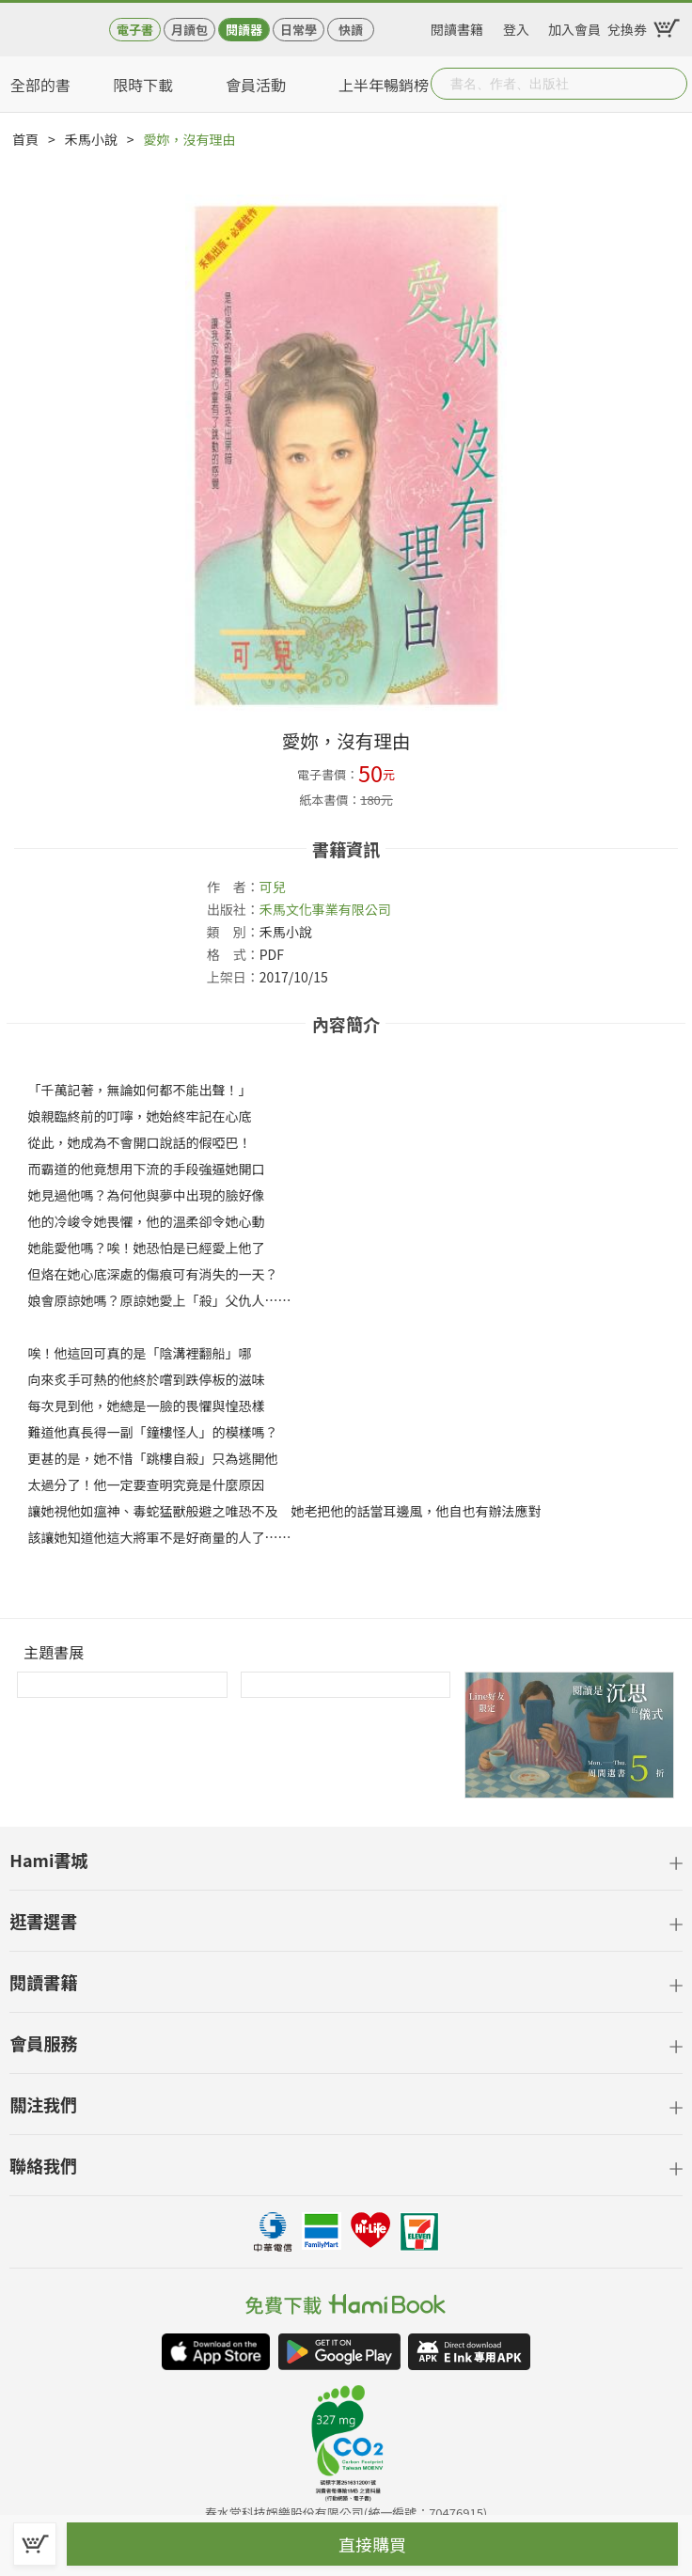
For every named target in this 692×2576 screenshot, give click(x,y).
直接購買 (372, 2544)
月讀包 (189, 30)
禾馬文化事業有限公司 (325, 909)
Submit (671, 84)
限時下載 (143, 84)
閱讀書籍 (457, 26)
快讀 (350, 30)
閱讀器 (244, 30)
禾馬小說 (91, 139)
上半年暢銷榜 (383, 84)
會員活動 (256, 84)
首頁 (25, 139)
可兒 (273, 886)
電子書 (135, 30)
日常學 (298, 30)
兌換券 (627, 26)
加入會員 (574, 26)
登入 (516, 26)
